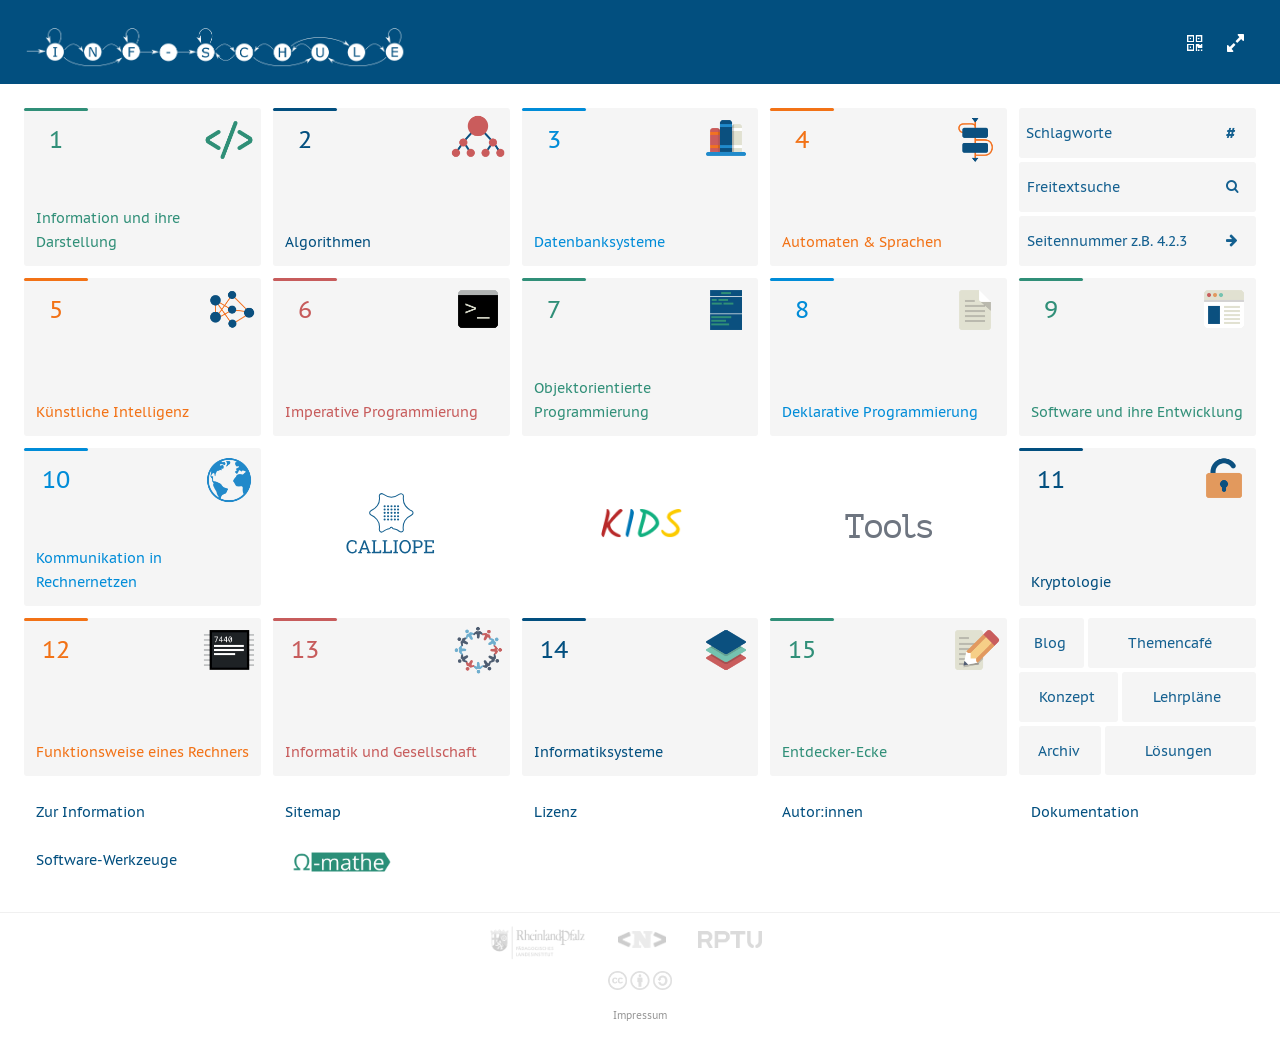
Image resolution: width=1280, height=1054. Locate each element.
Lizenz (555, 812)
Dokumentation (1085, 812)
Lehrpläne (1187, 697)
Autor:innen (822, 812)
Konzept (1067, 697)
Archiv (1058, 751)
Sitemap (313, 812)
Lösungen (1178, 751)
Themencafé (1170, 643)
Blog (1050, 643)
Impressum (640, 1015)
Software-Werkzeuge (106, 860)
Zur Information (90, 812)
